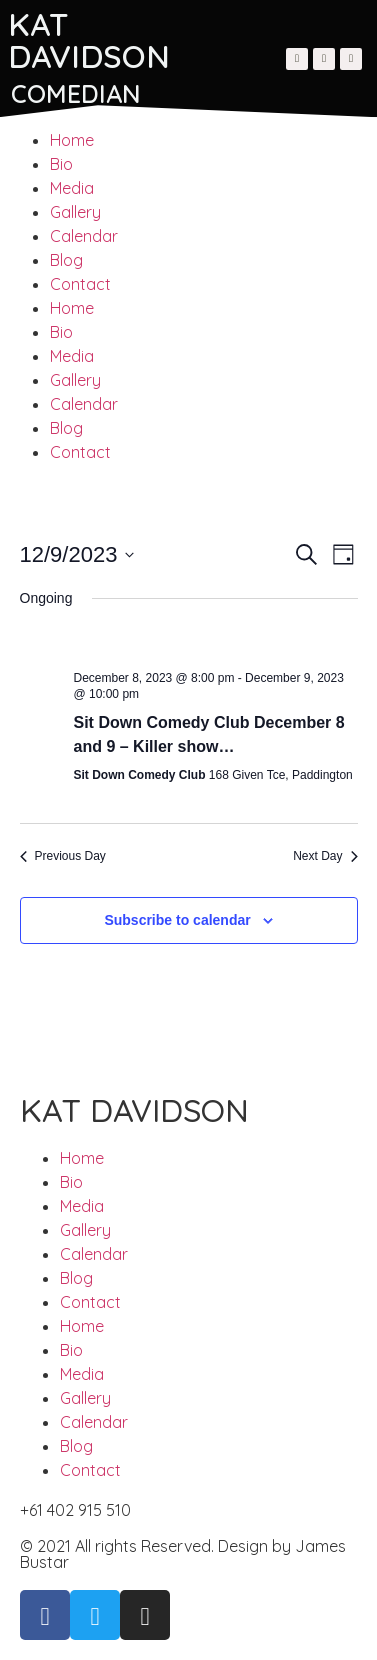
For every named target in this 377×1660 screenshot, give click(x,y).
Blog (66, 260)
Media (72, 188)
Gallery (75, 212)
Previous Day (63, 856)
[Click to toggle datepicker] (77, 554)
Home (72, 140)
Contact (80, 284)
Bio (61, 164)
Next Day (325, 856)
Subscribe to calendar (177, 920)
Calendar (84, 236)
